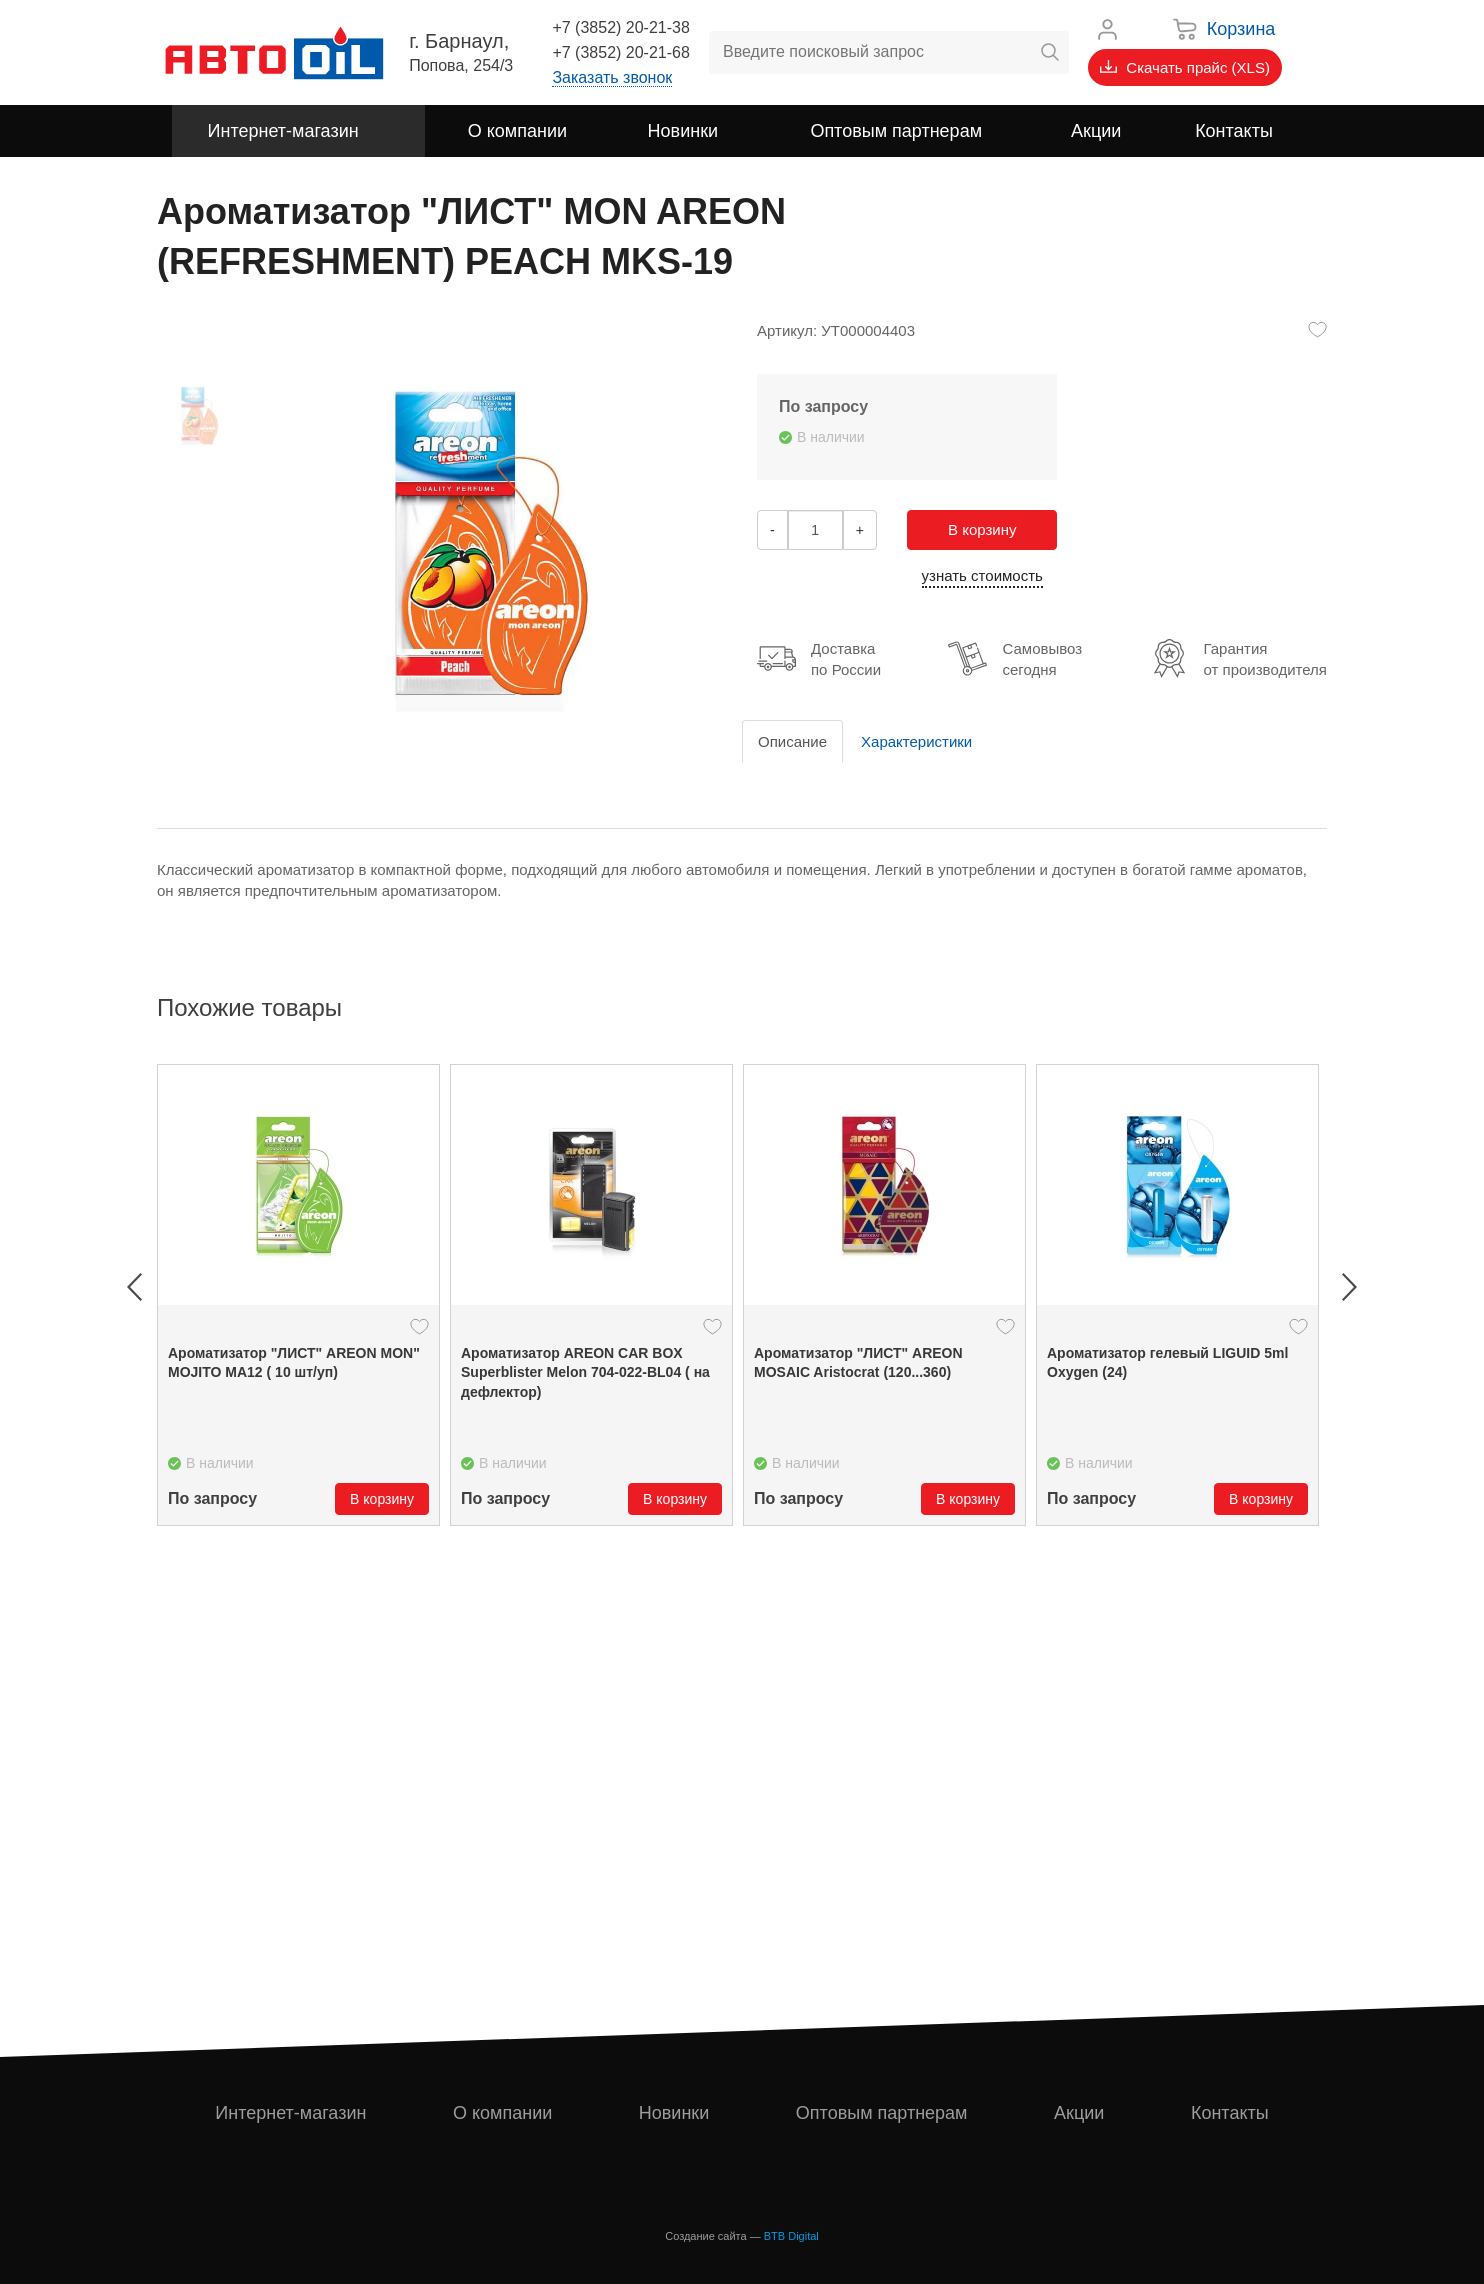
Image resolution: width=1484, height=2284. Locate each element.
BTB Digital (791, 2236)
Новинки (674, 2113)
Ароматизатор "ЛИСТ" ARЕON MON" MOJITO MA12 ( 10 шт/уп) (294, 1363)
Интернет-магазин (290, 2113)
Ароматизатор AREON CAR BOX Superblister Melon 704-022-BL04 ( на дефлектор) (585, 1372)
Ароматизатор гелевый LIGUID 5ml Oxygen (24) (1167, 1363)
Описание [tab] (792, 741)
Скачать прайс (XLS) (1185, 67)
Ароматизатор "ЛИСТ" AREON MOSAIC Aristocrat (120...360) (858, 1363)
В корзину (982, 529)
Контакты (1230, 2113)
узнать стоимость (982, 575)
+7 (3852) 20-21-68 (620, 52)
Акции (1079, 2113)
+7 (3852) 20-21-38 (620, 27)
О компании (502, 2113)
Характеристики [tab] (916, 741)
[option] (298, 1295)
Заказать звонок (612, 77)
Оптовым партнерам (882, 2113)
